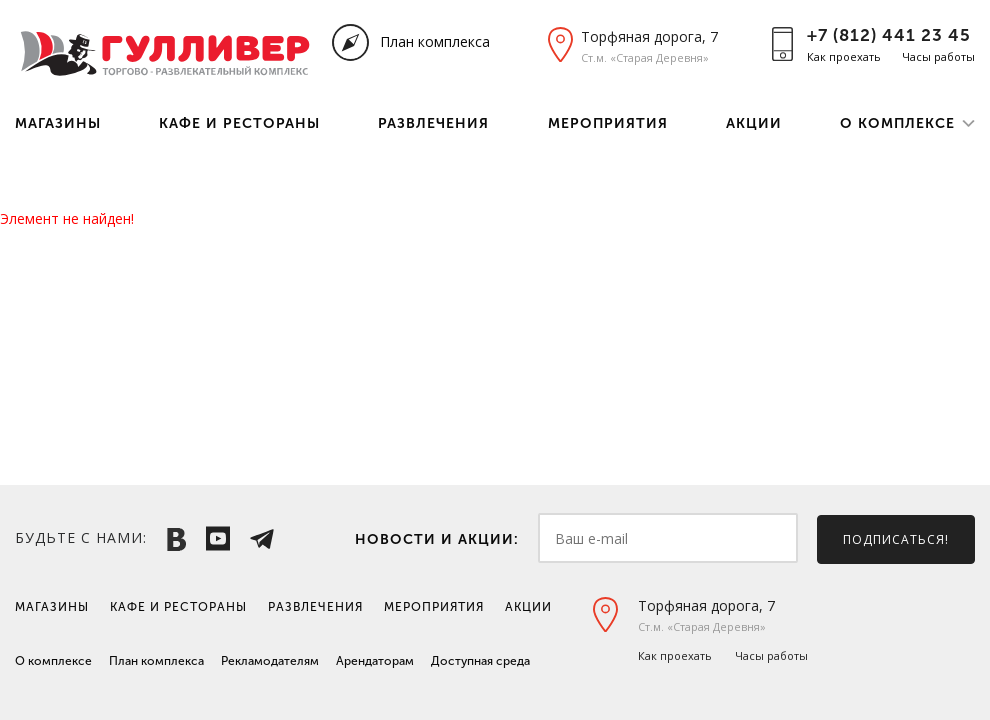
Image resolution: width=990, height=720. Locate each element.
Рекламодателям (270, 661)
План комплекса (435, 41)
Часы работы (938, 56)
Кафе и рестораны (239, 123)
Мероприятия (608, 123)
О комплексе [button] (897, 123)
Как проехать (844, 56)
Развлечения (433, 123)
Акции (754, 123)
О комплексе (53, 661)
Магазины (58, 123)
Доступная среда (480, 661)
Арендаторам (375, 661)
